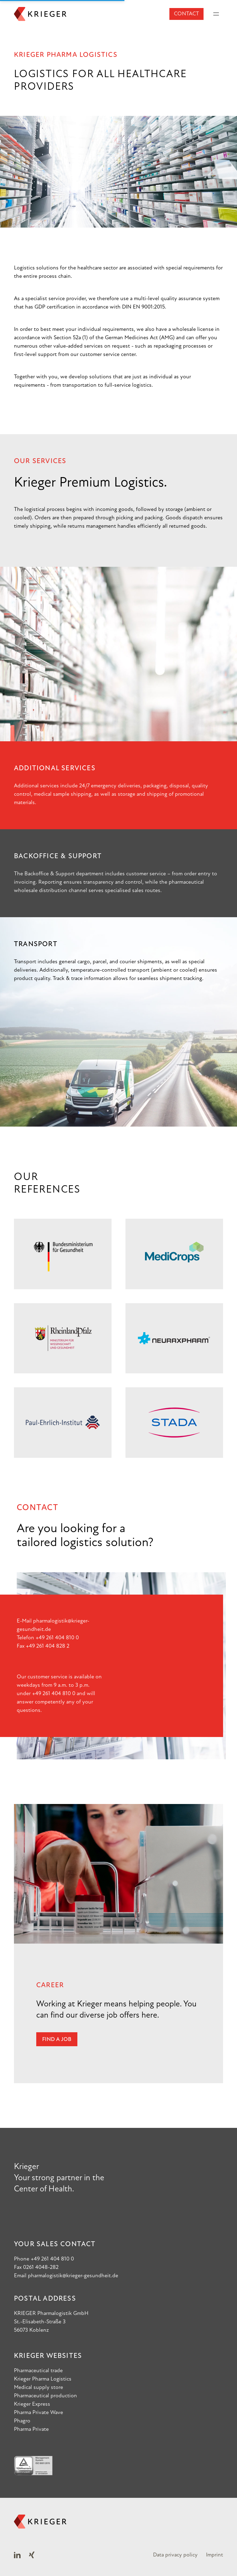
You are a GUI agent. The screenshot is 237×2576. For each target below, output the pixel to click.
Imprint (214, 2555)
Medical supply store (38, 2387)
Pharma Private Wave (38, 2412)
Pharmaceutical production (45, 2396)
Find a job (56, 2039)
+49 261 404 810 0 (57, 1638)
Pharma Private (31, 2429)
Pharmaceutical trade (38, 2371)
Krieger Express (32, 2404)
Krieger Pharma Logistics (42, 2379)
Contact (186, 14)
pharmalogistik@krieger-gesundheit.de (73, 2276)
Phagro (22, 2421)
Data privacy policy (175, 2555)
